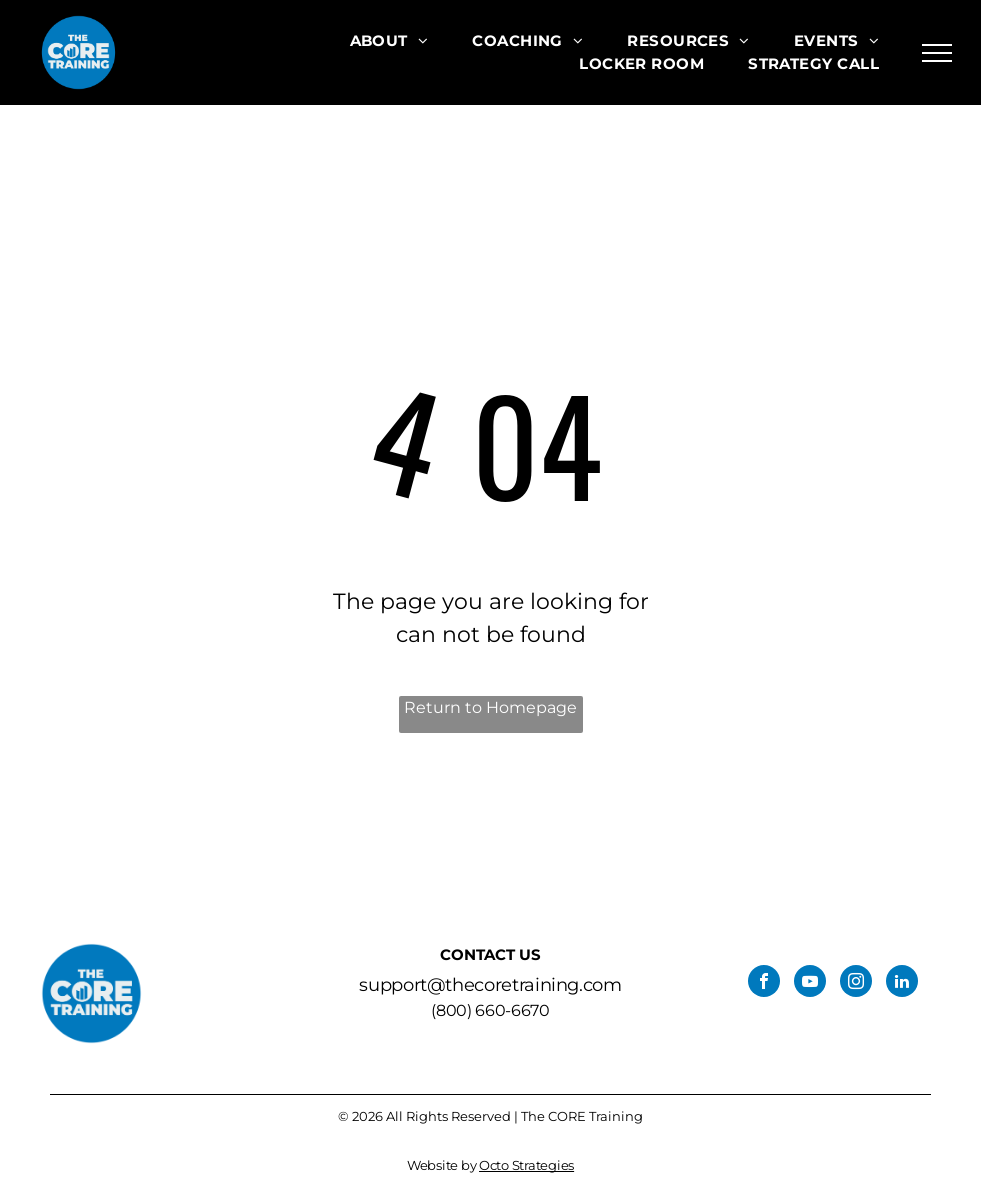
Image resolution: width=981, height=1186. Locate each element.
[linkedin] (902, 983)
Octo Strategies (526, 1165)
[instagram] (856, 983)
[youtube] (810, 983)
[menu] (937, 53)
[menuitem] (389, 41)
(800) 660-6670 (490, 1010)
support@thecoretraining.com (490, 985)
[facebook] (764, 983)
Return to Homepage (490, 707)
